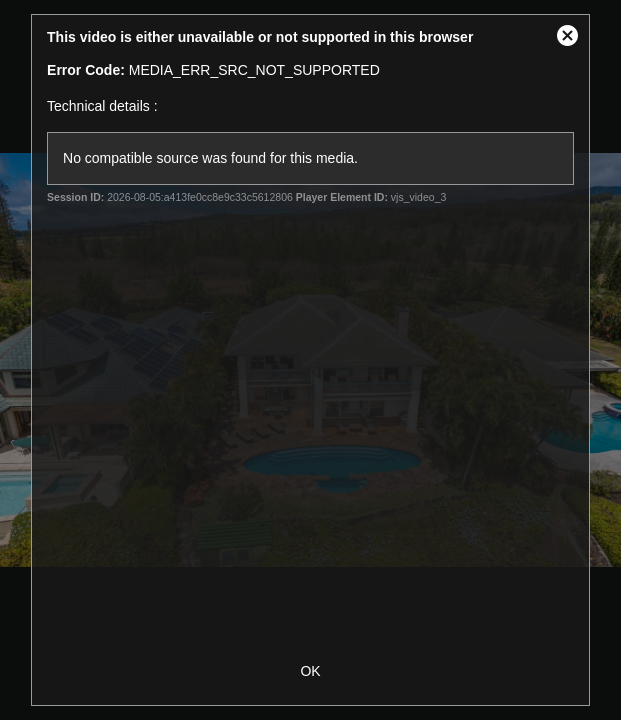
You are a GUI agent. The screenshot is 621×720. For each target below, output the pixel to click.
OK (310, 671)
